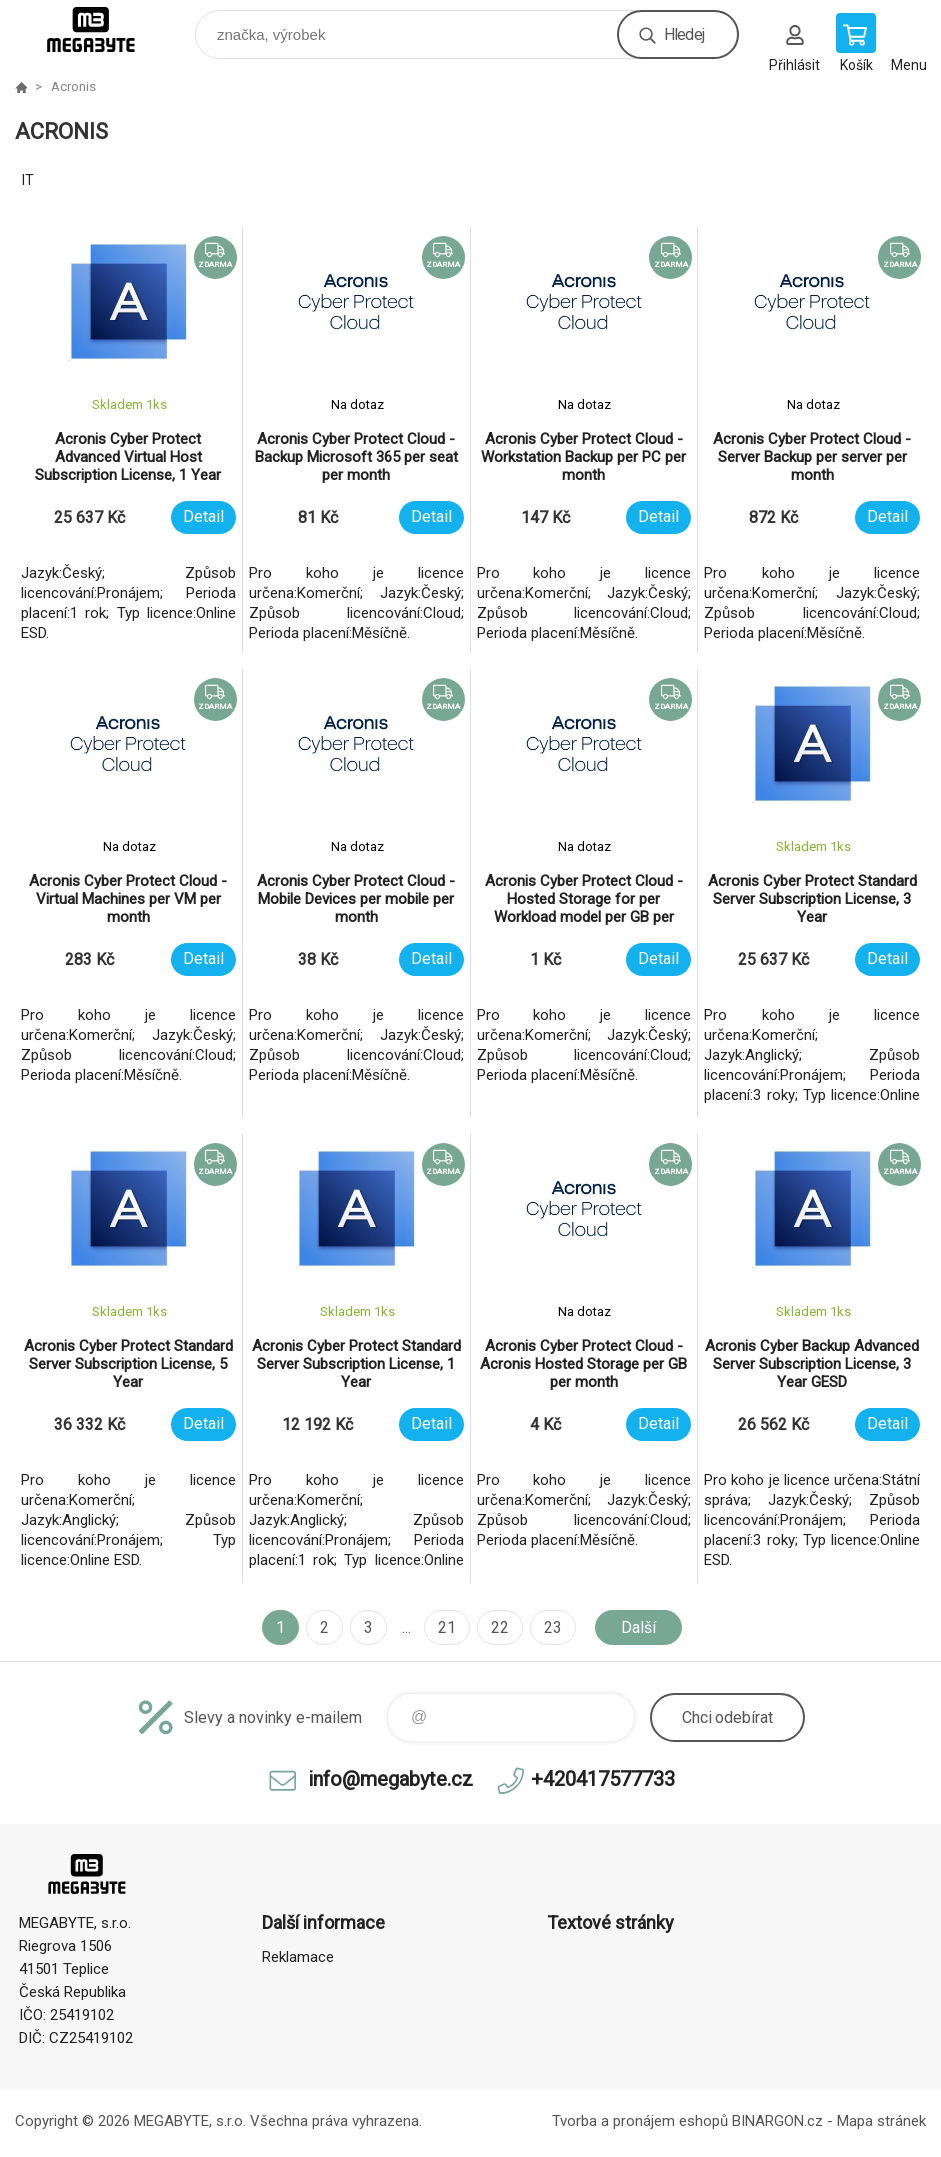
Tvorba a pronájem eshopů (640, 2121)
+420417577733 (603, 1779)
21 (447, 1627)
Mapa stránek (881, 2121)
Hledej (684, 34)
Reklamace (298, 1957)
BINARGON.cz (777, 2121)
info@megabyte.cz (390, 1779)
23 (553, 1627)
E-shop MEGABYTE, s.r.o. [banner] (103, 29)
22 (500, 1627)
